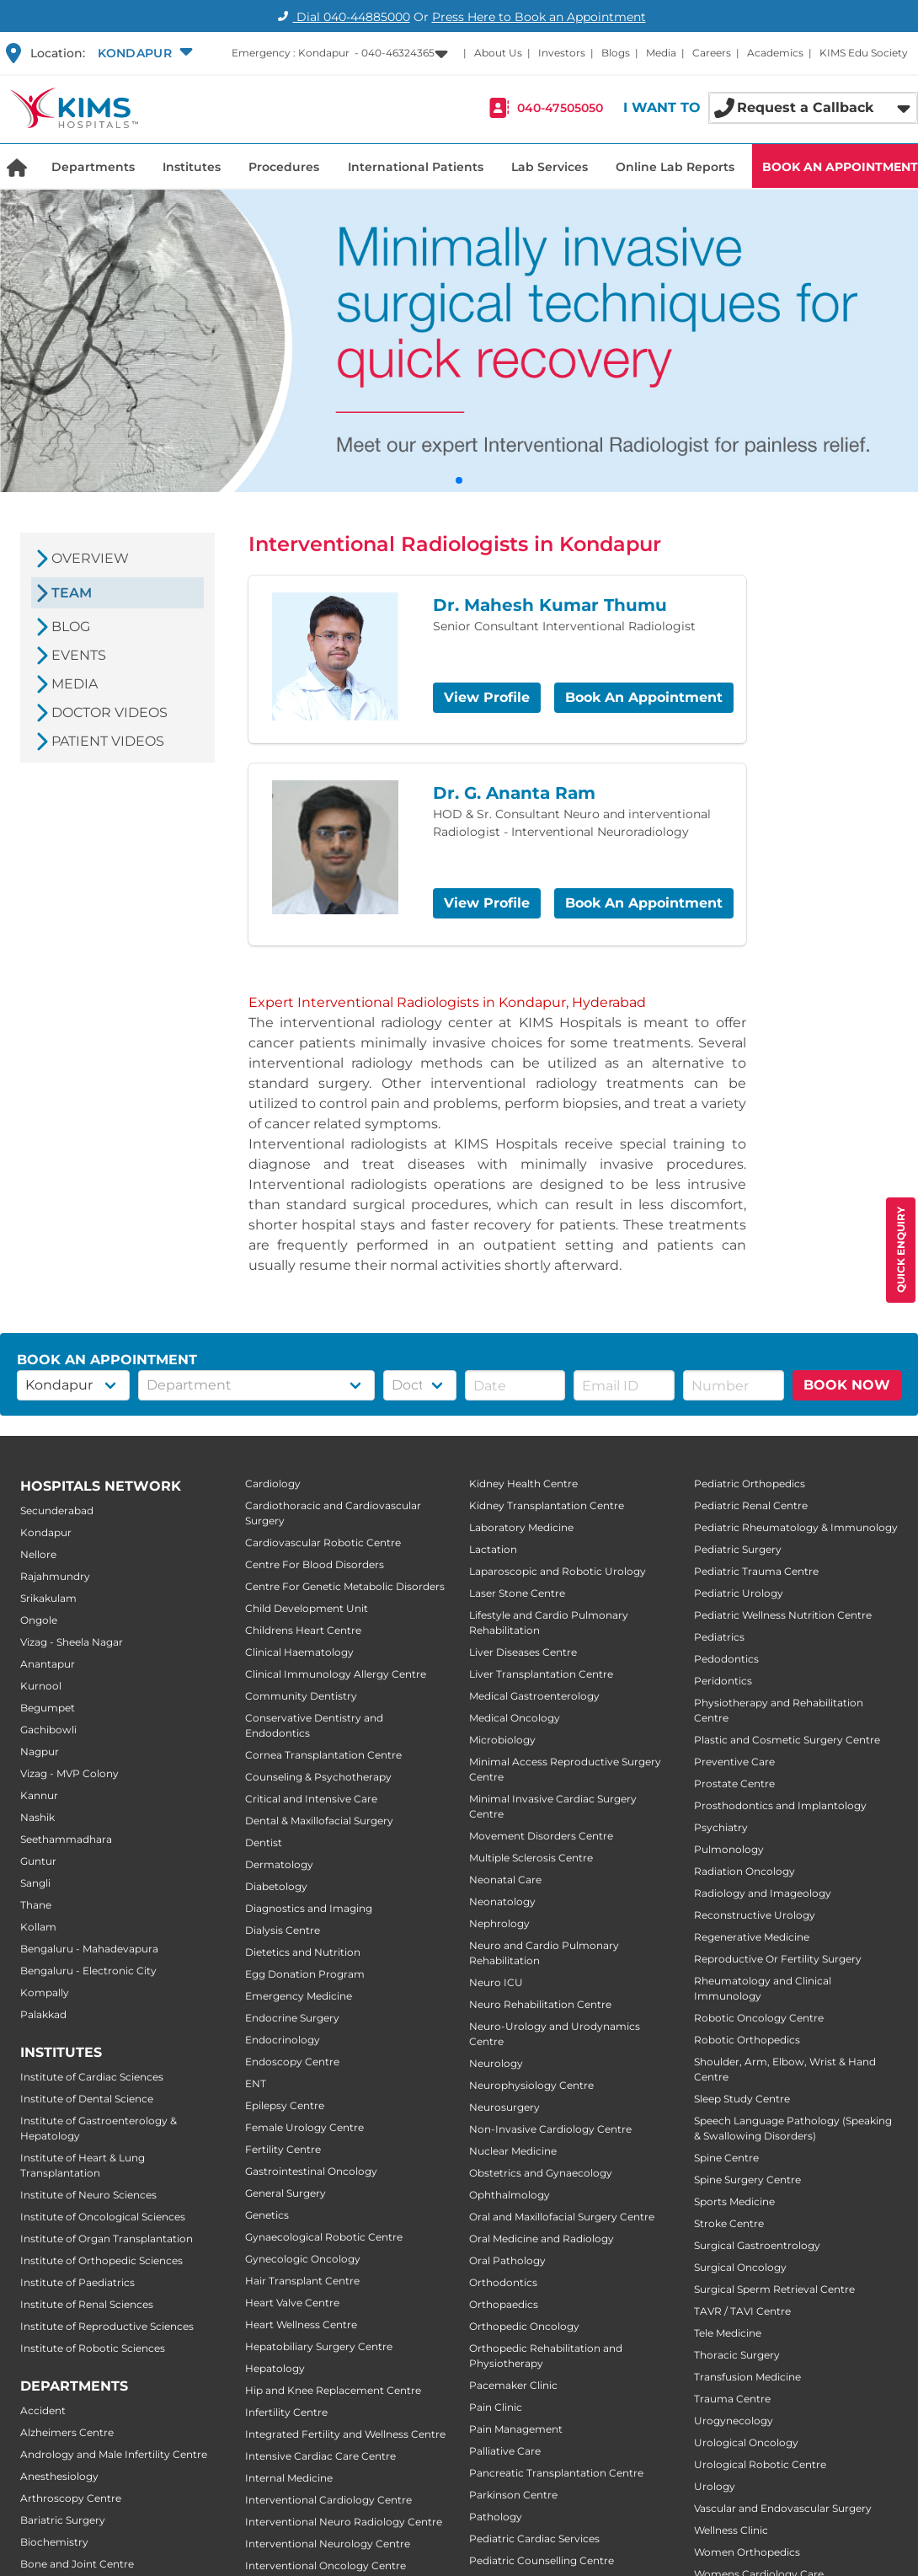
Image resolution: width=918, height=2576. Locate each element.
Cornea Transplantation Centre (323, 1755)
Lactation (493, 1549)
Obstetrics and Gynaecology (540, 2172)
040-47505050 (560, 107)
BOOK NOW (846, 1385)
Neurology (496, 2063)
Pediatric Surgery (738, 1549)
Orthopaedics (503, 2304)
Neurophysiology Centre (531, 2085)
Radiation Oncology (744, 1871)
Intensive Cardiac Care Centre (320, 2456)
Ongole (38, 1620)
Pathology (495, 2516)
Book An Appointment (644, 697)
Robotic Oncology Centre (759, 2017)
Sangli (35, 1883)
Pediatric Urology (738, 1593)
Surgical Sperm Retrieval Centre (774, 2289)
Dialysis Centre (282, 1930)
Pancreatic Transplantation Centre (556, 2472)
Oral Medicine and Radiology (541, 2238)
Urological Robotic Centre (760, 2464)
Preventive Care (734, 1761)
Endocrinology (282, 2039)
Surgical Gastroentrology (757, 2245)
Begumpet (47, 1707)
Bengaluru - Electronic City (88, 1970)
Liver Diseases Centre (523, 1652)
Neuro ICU (496, 1982)
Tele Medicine (727, 2333)
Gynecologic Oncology (302, 2258)
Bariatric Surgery (62, 2520)
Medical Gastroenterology (534, 1696)
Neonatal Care (505, 1879)
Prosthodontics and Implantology (780, 1805)
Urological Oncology (746, 2442)
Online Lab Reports (675, 166)
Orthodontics (503, 2282)
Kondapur (46, 1532)
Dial (341, 16)
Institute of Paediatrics (77, 2282)
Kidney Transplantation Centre (546, 1505)
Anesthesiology (59, 2476)
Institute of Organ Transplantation (106, 2238)
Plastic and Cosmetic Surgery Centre (787, 1739)
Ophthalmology (509, 2194)
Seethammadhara (66, 1839)
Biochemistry (54, 2542)
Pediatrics (719, 1637)
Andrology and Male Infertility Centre (113, 2454)
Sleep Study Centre (742, 2098)
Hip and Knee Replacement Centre (333, 2390)
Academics (775, 52)
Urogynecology (733, 2420)
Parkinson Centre (513, 2494)
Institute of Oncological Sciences (102, 2216)
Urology (714, 2486)
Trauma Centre (732, 2398)
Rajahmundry (55, 1576)
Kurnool (40, 1685)
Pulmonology (729, 1849)
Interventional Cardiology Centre (328, 2499)
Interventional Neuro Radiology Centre (343, 2521)
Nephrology (499, 1923)
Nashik (37, 1817)
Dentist (263, 1842)
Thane (35, 1905)
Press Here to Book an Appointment (539, 16)
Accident (43, 2410)
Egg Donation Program (305, 1974)
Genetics (267, 2215)
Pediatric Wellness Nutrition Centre (783, 1615)
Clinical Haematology (299, 1652)
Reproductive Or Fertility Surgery (778, 1958)
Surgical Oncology (740, 2267)
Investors (561, 52)
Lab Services (549, 166)
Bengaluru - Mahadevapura (89, 1948)
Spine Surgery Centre (747, 2179)
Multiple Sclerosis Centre (531, 1857)
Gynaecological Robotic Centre (324, 2237)
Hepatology (275, 2368)
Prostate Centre (734, 1783)
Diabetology (276, 1886)
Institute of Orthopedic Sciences (101, 2260)
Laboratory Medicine (521, 1527)
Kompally (44, 1992)
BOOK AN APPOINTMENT (840, 166)
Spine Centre (726, 2157)
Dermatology (279, 1864)
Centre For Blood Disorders (314, 1564)
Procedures (283, 166)
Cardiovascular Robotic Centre (323, 1542)
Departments (93, 166)
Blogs (615, 52)
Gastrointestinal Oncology (311, 2171)
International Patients (415, 166)
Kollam (38, 1926)
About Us (498, 52)
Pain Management (516, 2429)
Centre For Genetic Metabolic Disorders (345, 1586)
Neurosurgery (504, 2107)
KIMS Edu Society (863, 52)
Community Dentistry (301, 1696)
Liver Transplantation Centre (541, 1674)
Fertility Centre (283, 2149)
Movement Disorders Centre (541, 1835)
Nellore (38, 1554)
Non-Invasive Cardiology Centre (550, 2129)
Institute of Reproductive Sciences (107, 2326)
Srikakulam (48, 1598)
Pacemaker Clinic (513, 2385)
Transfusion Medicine (747, 2376)
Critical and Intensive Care (311, 1798)
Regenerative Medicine (751, 1937)
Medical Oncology (514, 1717)
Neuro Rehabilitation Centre (540, 2004)
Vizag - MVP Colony (69, 1773)
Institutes (192, 166)
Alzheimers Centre (67, 2432)
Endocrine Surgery (292, 2017)
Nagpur (39, 1751)
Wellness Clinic (731, 2530)
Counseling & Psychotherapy (318, 1776)
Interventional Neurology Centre (327, 2543)
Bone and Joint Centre (77, 2563)
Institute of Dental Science (86, 2098)
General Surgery (285, 2193)
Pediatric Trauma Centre (756, 1571)
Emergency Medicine (298, 1996)
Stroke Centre (729, 2223)
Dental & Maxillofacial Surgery (319, 1820)
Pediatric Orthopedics (749, 1483)
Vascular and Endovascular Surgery (783, 2508)
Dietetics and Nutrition (302, 1952)
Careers (711, 52)
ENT (255, 2083)
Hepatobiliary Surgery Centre (318, 2346)
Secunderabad (56, 1510)
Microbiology (502, 1739)
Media (661, 52)
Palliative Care (505, 2451)
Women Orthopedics (747, 2552)
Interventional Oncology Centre (325, 2565)
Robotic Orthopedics (747, 2039)
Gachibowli (48, 1729)
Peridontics (723, 1680)
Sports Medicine (734, 2201)
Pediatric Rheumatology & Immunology (796, 1527)
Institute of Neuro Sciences (88, 2194)
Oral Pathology (507, 2260)
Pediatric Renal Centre (751, 1505)
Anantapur (47, 1664)
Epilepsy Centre (284, 2105)
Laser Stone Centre (517, 1593)
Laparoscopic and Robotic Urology (557, 1571)
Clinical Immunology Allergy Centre (335, 1674)
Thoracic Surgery (737, 2354)
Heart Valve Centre (292, 2302)
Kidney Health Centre (523, 1483)
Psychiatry (721, 1827)
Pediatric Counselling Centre (541, 2560)
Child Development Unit (306, 1608)
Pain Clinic (495, 2407)
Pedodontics (726, 1658)
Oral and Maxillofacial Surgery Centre (561, 2216)
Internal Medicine (289, 2478)
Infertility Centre (286, 2412)
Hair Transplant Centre (302, 2280)
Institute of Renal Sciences (86, 2304)
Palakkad (43, 2014)
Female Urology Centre (304, 2127)
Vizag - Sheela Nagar (71, 1642)
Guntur (38, 1861)
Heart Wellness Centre (301, 2324)
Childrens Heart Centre (303, 1630)
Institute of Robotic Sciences (92, 2348)
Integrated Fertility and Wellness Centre (345, 2434)
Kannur (39, 1795)
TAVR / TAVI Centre (742, 2311)
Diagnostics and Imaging (308, 1908)
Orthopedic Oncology (524, 2326)
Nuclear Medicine (513, 2151)
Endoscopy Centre (292, 2061)
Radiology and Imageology (762, 1893)
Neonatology (502, 1901)
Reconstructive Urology (754, 1915)
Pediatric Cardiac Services (534, 2538)
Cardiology (273, 1483)
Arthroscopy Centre (70, 2498)
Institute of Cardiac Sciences (91, 2076)
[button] (143, 53)
